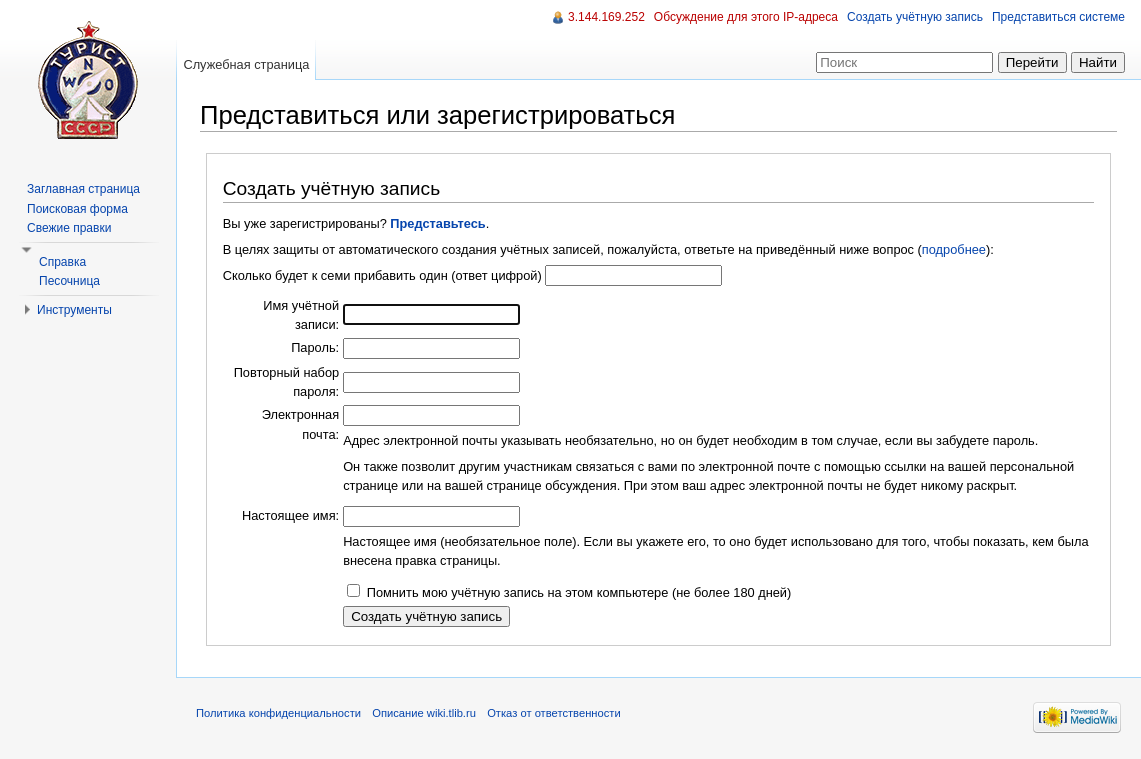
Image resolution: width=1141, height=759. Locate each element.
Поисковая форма (77, 209)
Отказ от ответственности (554, 713)
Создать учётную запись (915, 17)
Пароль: (315, 347)
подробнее (954, 249)
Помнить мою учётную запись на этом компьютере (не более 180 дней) (579, 592)
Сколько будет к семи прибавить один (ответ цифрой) (382, 275)
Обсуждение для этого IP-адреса (746, 17)
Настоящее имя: (290, 515)
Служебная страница (246, 64)
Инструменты (74, 310)
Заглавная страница (83, 189)
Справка (62, 262)
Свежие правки (69, 228)
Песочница (69, 281)
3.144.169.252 (606, 17)
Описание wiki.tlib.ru (424, 713)
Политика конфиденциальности (278, 713)
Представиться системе (1058, 17)
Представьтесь (437, 223)
